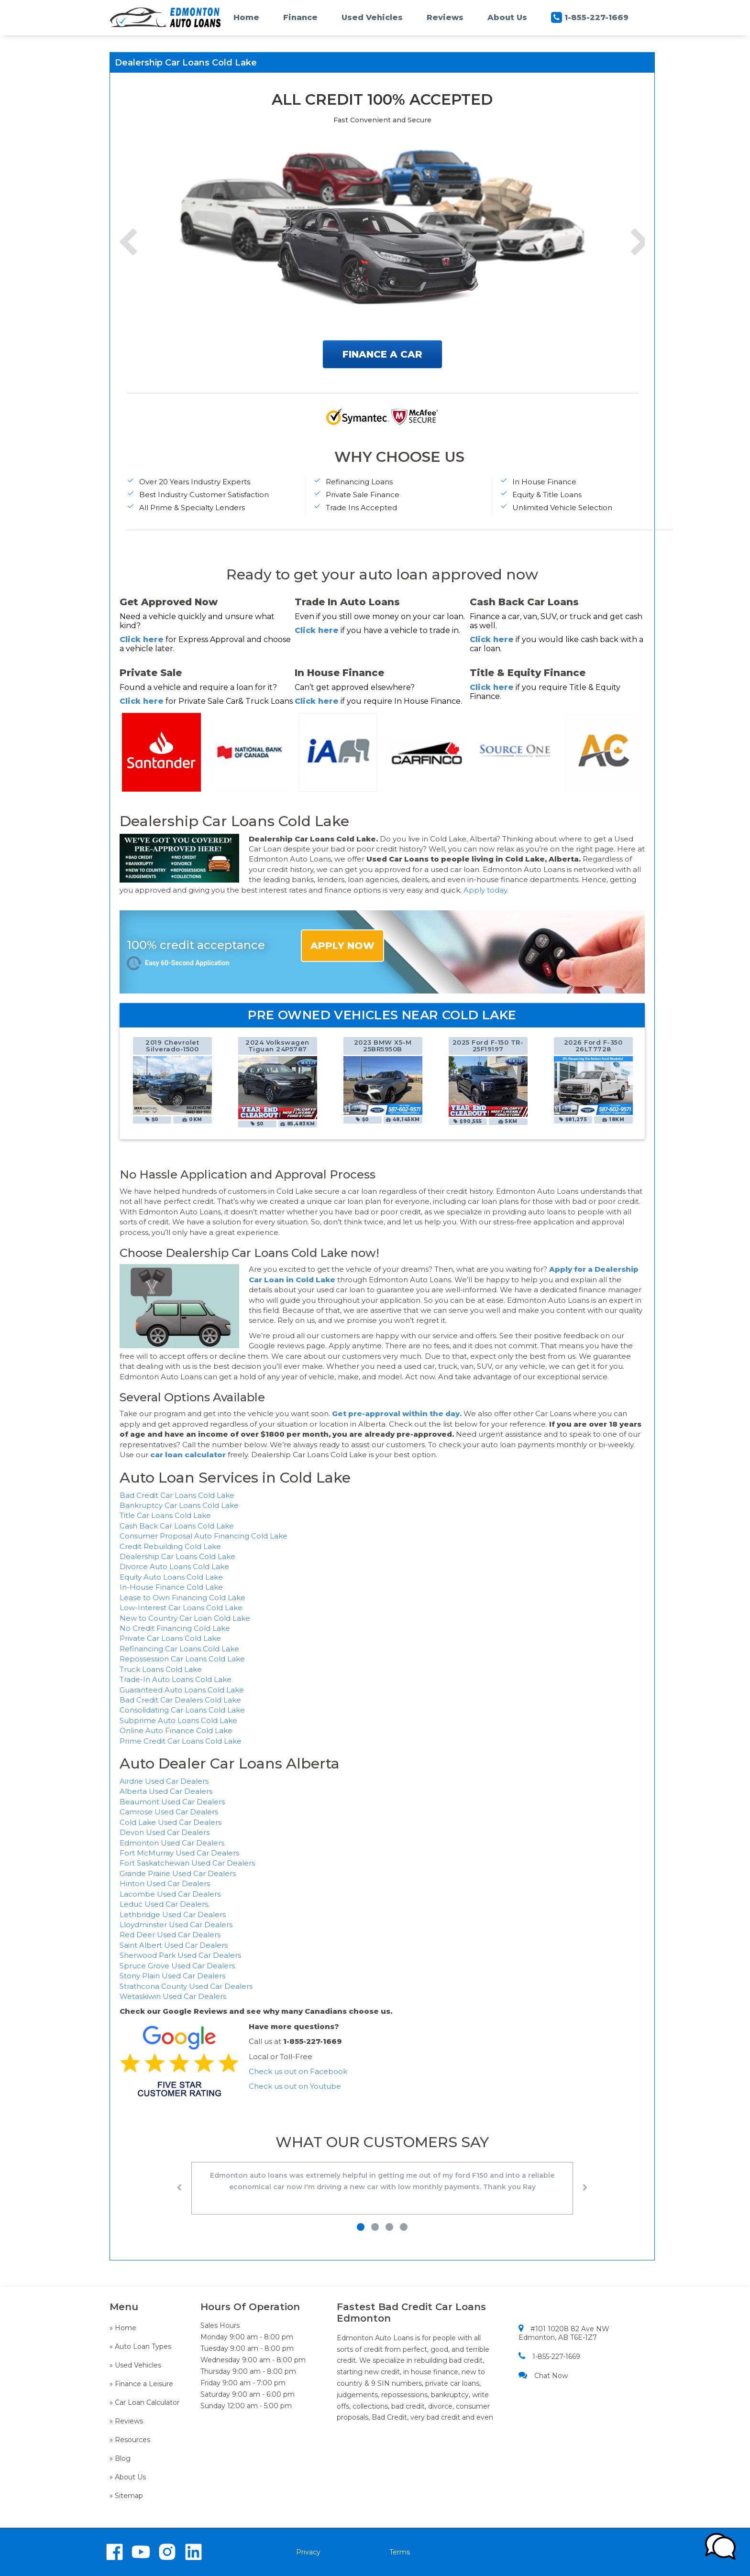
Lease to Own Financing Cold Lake (182, 1597)
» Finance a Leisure (141, 2384)
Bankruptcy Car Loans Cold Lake (179, 1505)
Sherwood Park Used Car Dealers (180, 1955)
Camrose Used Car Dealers (169, 1811)
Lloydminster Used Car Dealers (176, 1924)
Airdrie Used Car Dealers (164, 1781)
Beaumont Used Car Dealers (172, 1801)
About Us (507, 17)
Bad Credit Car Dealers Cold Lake (180, 1699)
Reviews (445, 17)
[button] (179, 2190)
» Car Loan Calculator (144, 2402)
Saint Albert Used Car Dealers (174, 1945)
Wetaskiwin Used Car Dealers (173, 1996)
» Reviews (126, 2421)
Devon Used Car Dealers (165, 1832)
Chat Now (543, 2375)
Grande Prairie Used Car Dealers (178, 1873)
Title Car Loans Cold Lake (165, 1515)
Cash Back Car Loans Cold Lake (177, 1525)
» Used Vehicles (135, 2365)
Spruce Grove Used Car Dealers (177, 1965)
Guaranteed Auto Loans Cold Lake (182, 1689)
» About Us (128, 2477)
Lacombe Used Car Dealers (170, 1894)
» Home (123, 2328)
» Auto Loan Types (140, 2346)
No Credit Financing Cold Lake (175, 1628)
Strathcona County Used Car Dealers (186, 1986)
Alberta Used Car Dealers (166, 1791)
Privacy (308, 2552)
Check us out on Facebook (299, 2071)
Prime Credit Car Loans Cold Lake (181, 1741)
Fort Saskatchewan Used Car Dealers (187, 1862)
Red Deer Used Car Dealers (170, 1934)
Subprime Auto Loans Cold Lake (178, 1720)
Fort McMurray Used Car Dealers (179, 1852)
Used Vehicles (372, 17)
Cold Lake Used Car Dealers (170, 1822)
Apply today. (485, 890)
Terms (399, 2552)
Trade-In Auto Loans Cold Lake (176, 1679)
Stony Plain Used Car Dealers (172, 1975)
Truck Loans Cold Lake (161, 1669)
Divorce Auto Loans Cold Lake (174, 1566)
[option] (172, 1081)
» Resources (130, 2439)
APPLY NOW (342, 945)
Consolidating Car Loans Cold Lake (182, 1709)
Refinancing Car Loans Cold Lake (179, 1648)
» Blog (120, 2458)
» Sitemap (126, 2495)
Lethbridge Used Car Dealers (173, 1914)
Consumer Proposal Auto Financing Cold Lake (203, 1535)
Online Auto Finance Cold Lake (176, 1730)
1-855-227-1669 (590, 17)
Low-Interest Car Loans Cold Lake (181, 1607)
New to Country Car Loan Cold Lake (185, 1618)
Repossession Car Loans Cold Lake (182, 1658)
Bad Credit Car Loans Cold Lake (177, 1495)
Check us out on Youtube (295, 2086)
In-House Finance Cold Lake (171, 1587)
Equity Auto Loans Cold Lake (171, 1577)
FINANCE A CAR (382, 354)
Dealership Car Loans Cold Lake (177, 1556)
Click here (142, 639)
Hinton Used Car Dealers (165, 1883)
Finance (300, 17)
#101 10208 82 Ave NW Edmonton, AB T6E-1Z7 (563, 2333)
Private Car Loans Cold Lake (170, 1638)
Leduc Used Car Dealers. (165, 1904)
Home (246, 17)
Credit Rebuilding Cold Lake (170, 1546)
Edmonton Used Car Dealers (172, 1842)
